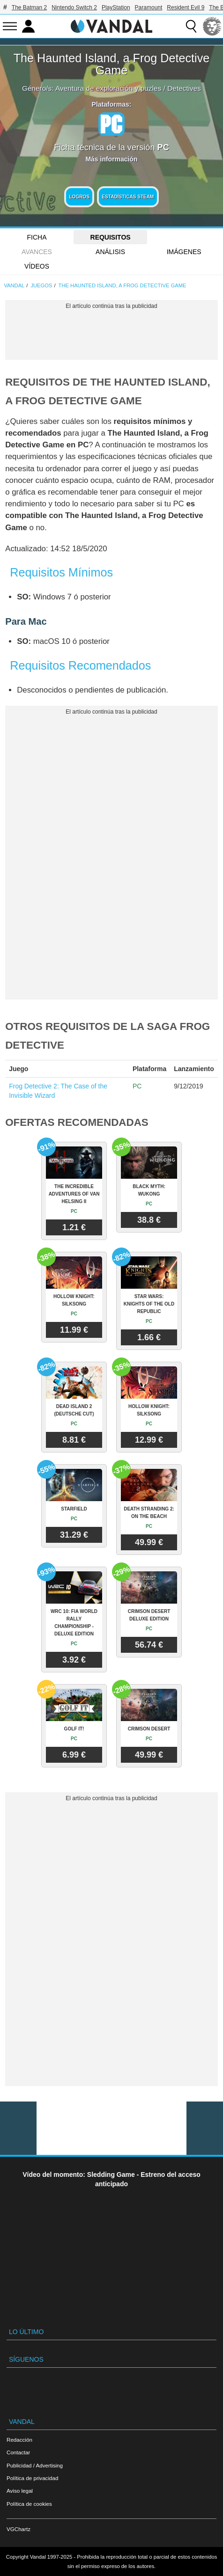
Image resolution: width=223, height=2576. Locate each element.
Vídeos (36, 266)
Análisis (110, 251)
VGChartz (18, 2529)
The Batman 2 (29, 7)
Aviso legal (20, 2491)
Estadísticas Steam (128, 196)
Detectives (184, 88)
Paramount (149, 7)
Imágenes (184, 251)
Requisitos (110, 237)
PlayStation (116, 7)
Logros (79, 196)
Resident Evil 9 (185, 7)
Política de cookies (29, 2504)
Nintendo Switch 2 (74, 7)
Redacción (19, 2440)
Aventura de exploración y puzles (108, 88)
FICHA (37, 237)
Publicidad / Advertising (35, 2465)
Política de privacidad (32, 2478)
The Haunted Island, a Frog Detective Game (112, 64)
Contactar (18, 2452)
